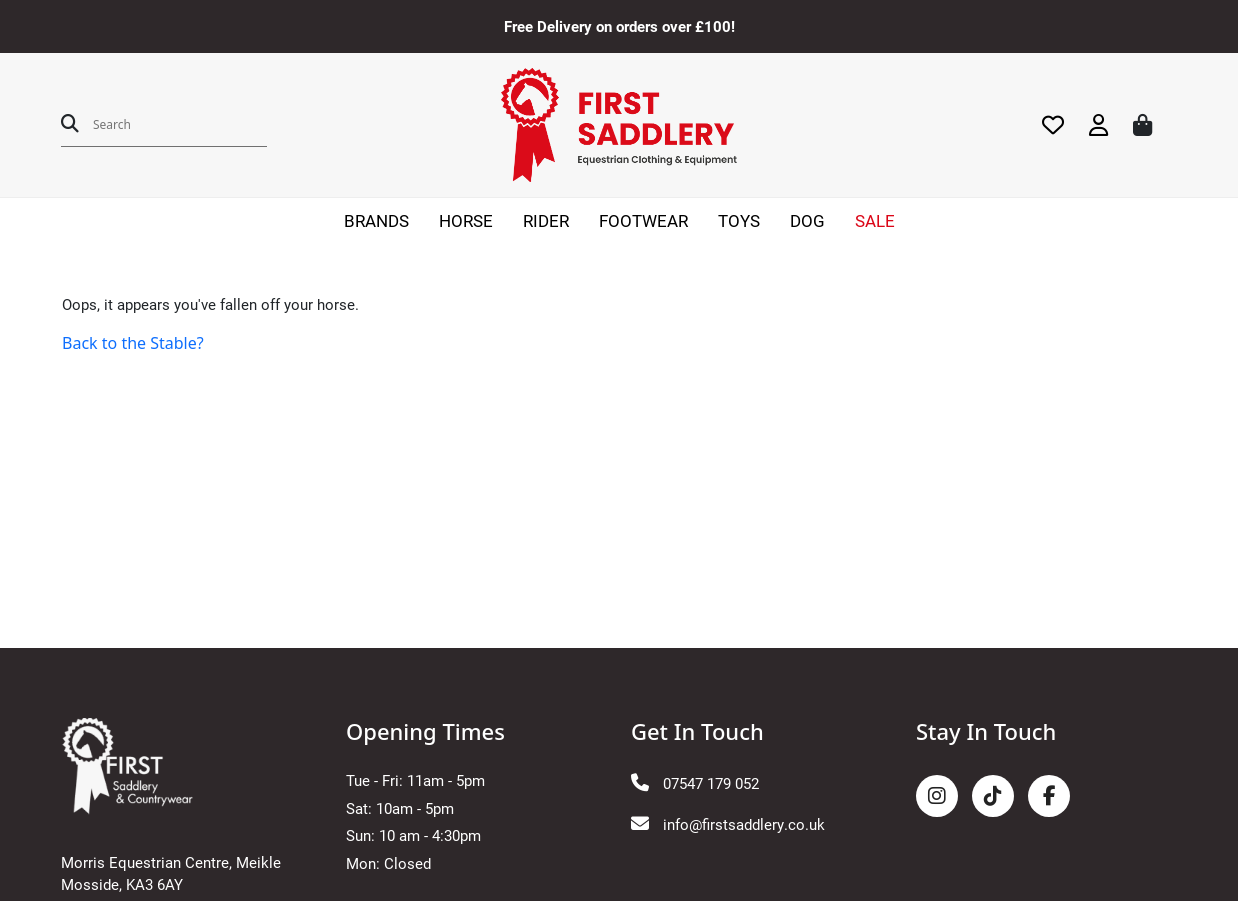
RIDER (546, 220)
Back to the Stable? (133, 343)
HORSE (466, 220)
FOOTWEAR (643, 220)
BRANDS (376, 220)
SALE (875, 220)
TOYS (739, 220)
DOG (807, 220)
